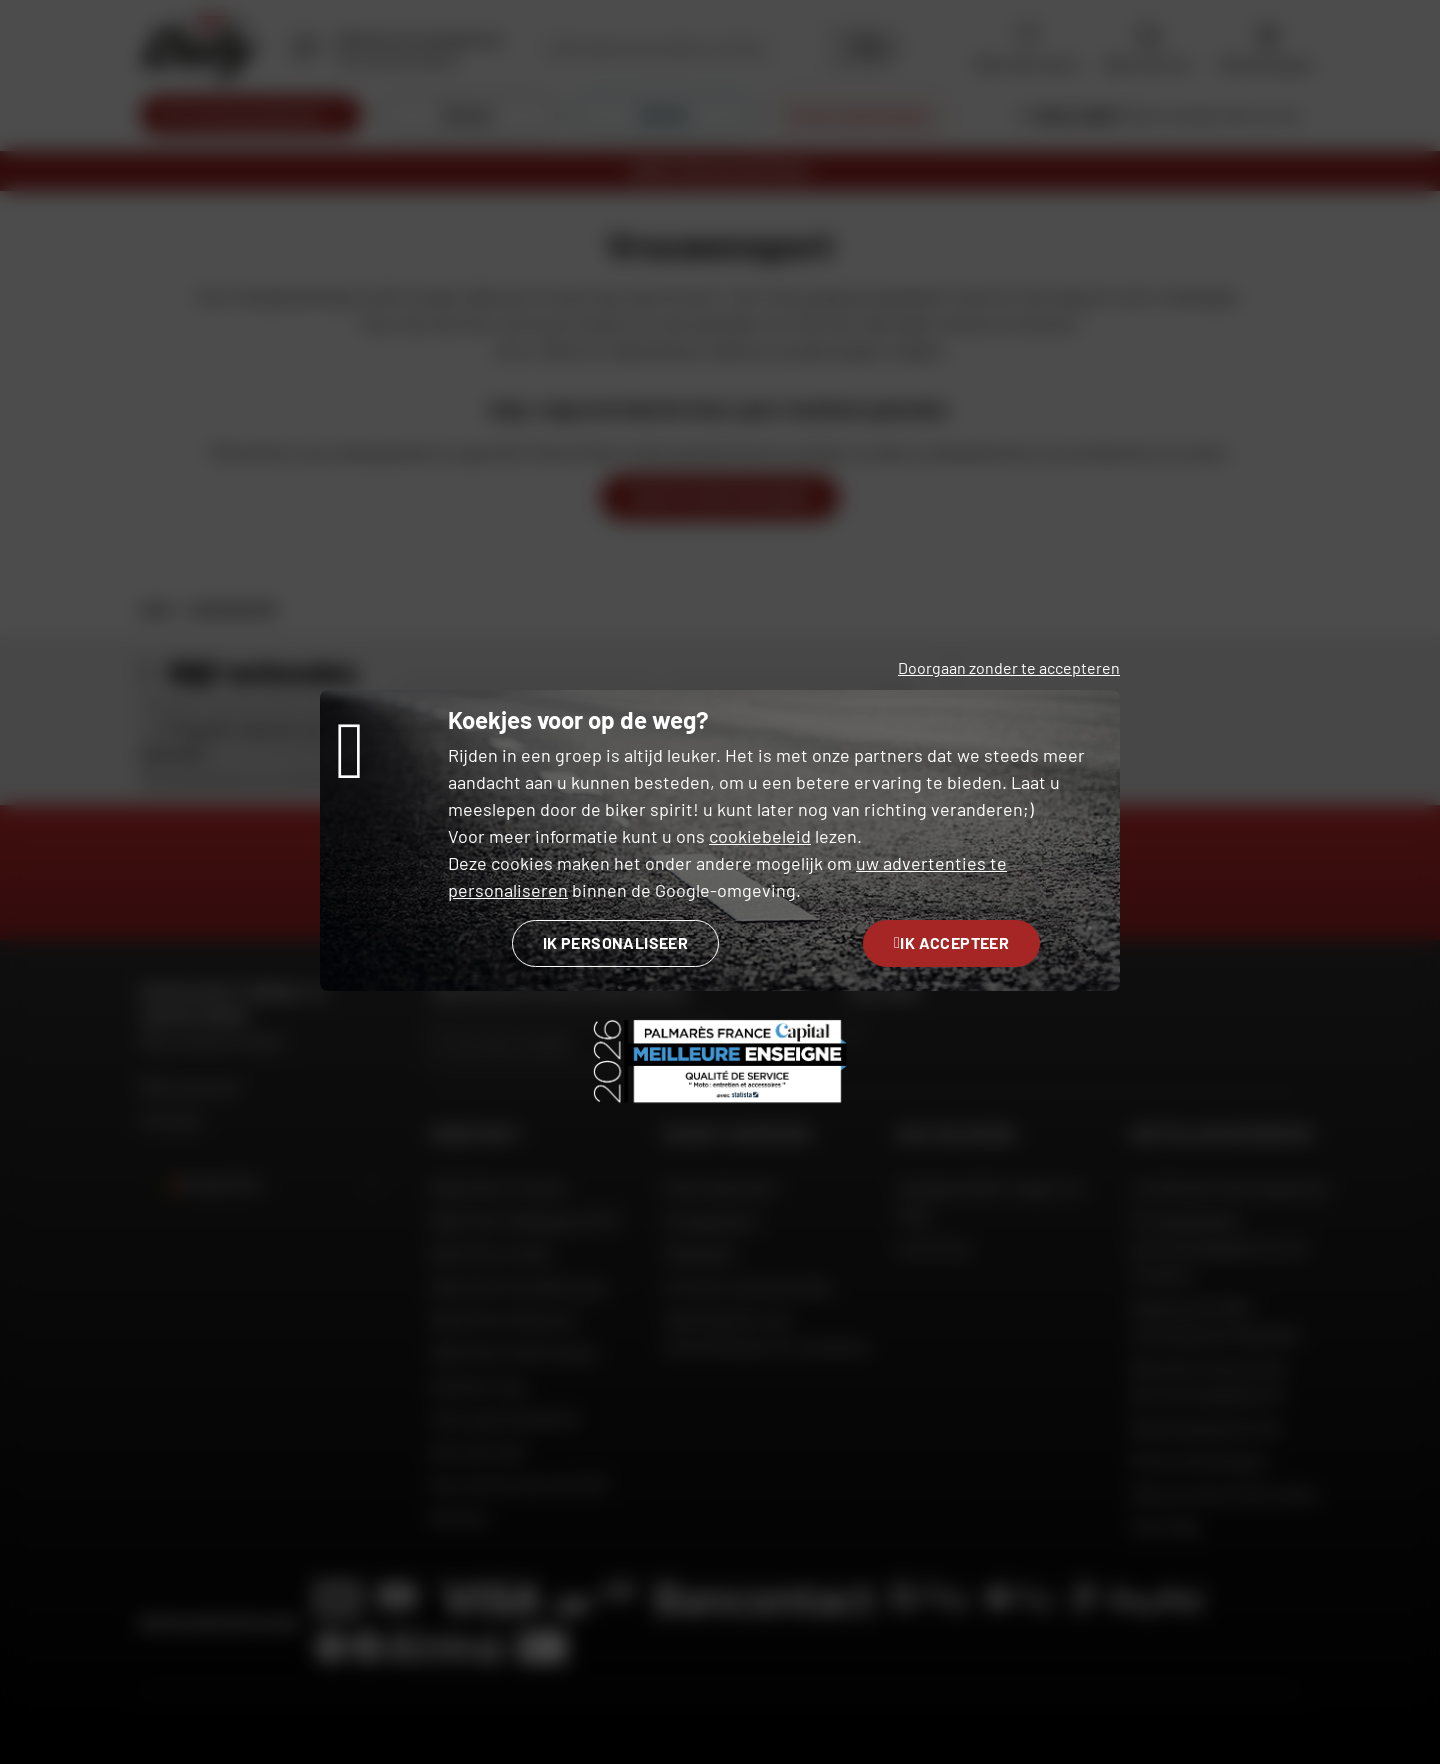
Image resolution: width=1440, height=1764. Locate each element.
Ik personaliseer (615, 942)
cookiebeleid (760, 836)
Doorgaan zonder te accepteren (1009, 667)
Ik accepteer (951, 942)
